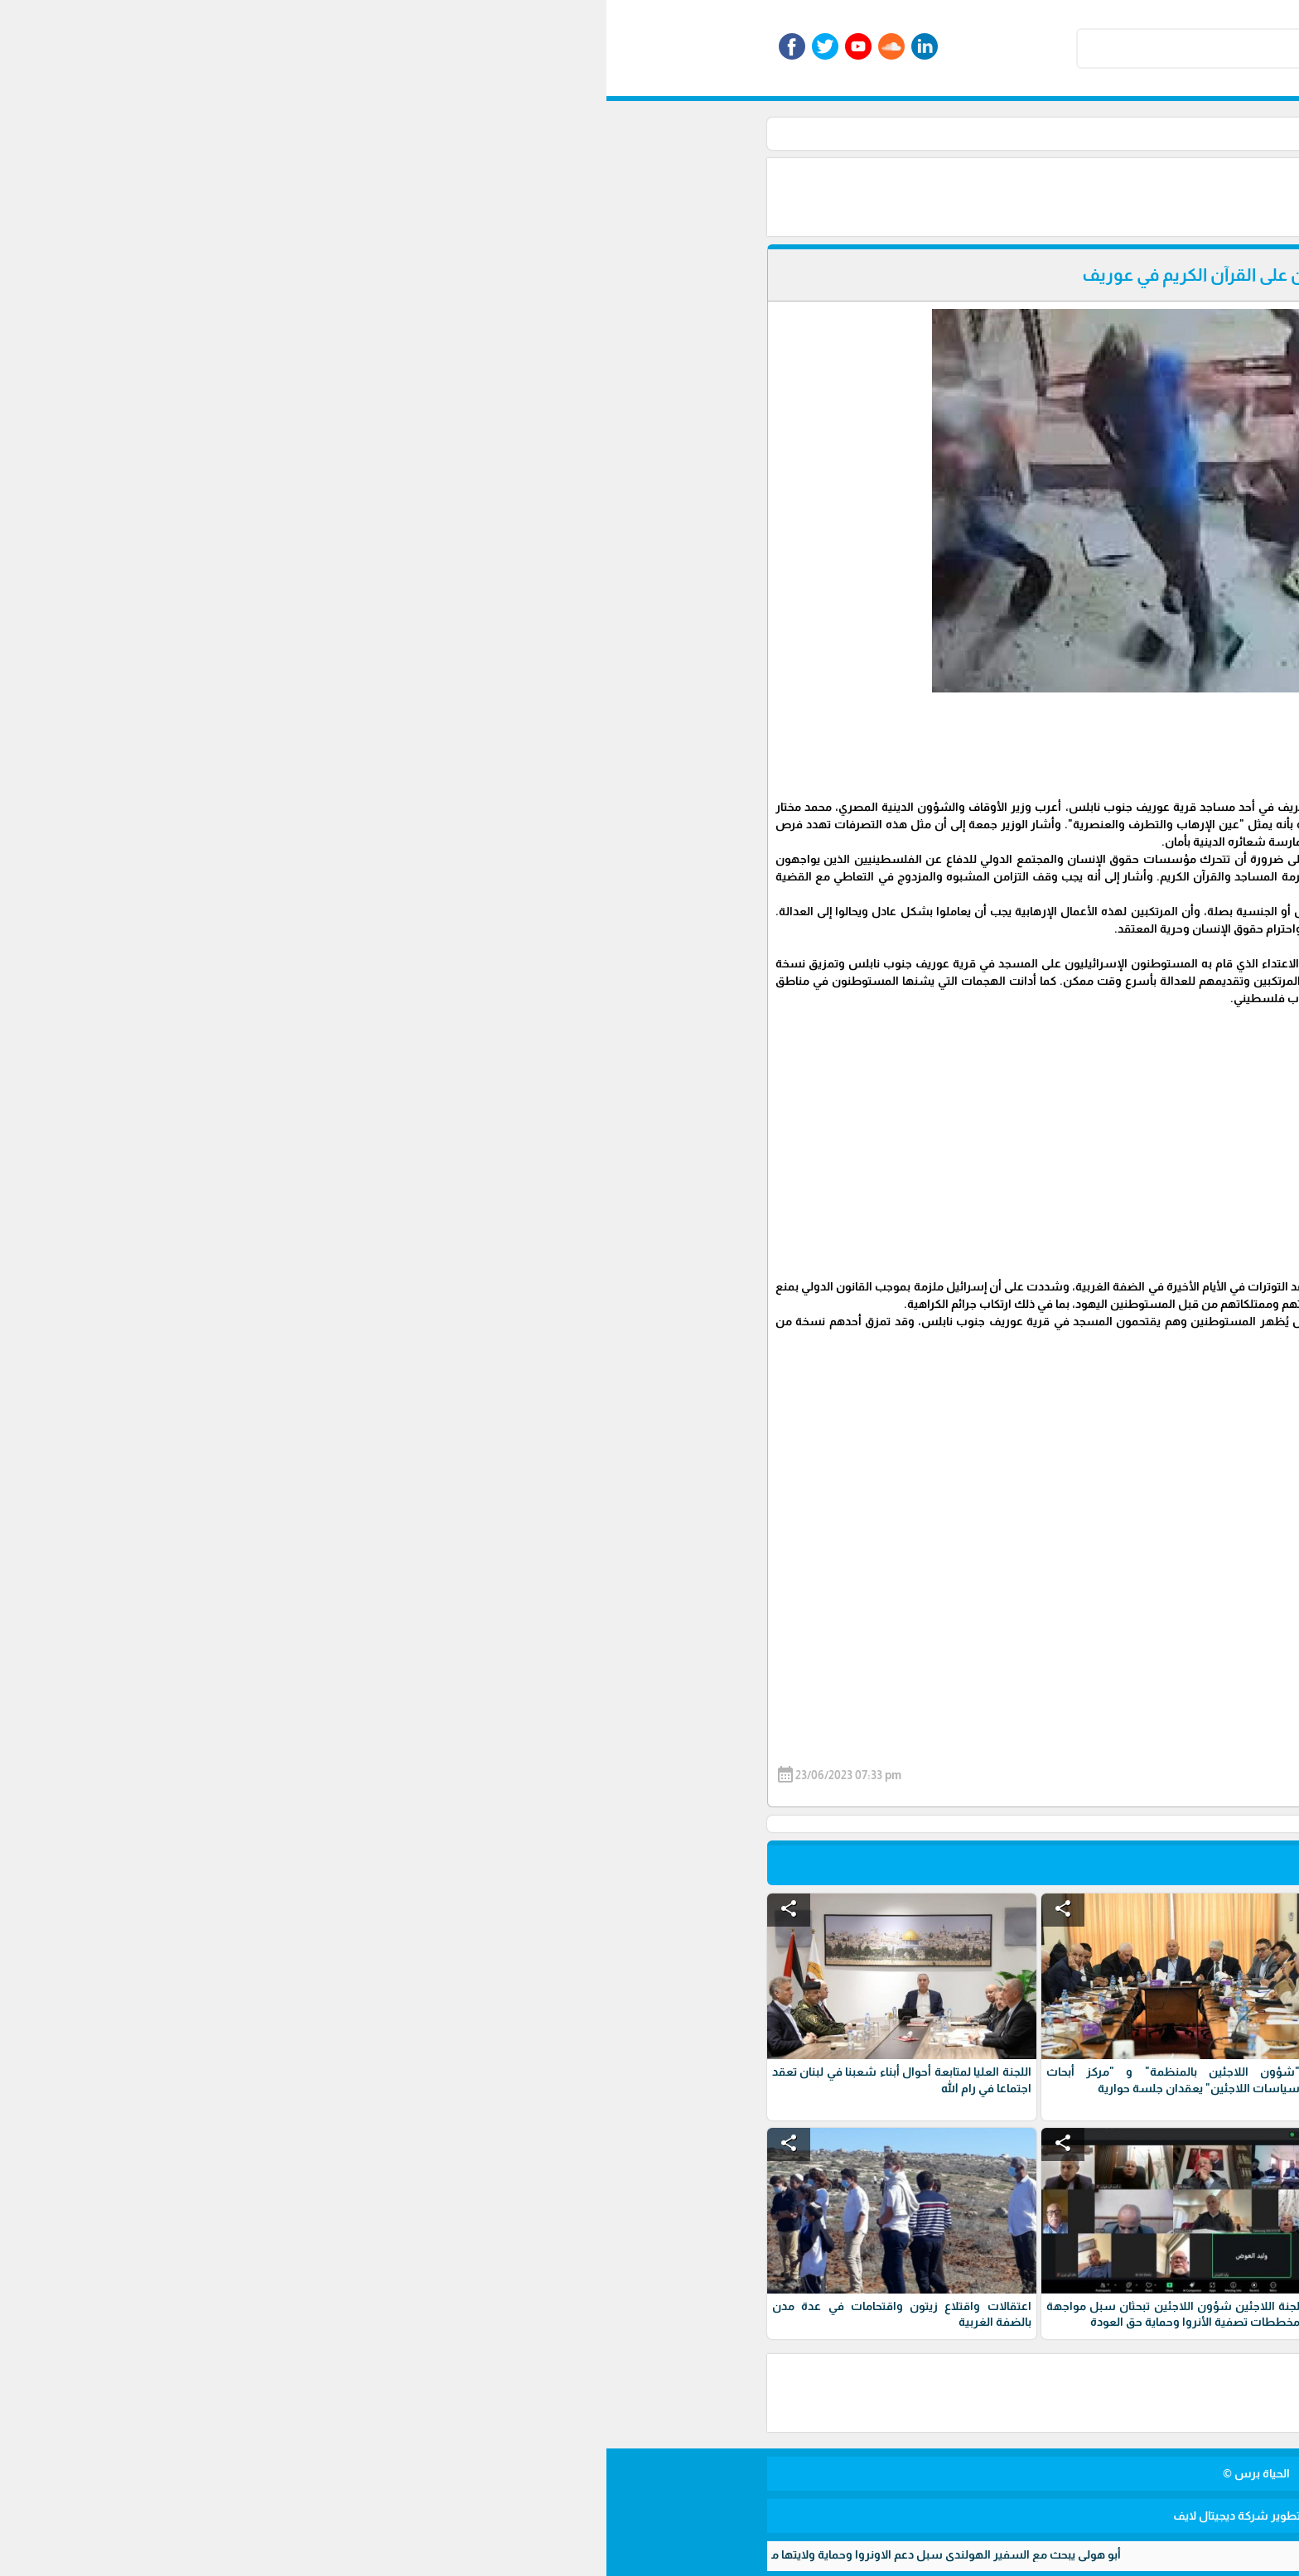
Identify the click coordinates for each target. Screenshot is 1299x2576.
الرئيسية (937, 133)
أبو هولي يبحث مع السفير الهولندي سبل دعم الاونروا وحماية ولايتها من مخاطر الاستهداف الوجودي (257, 2554)
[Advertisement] (666, 195)
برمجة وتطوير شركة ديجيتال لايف (649, 2515)
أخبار (847, 133)
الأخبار (887, 133)
